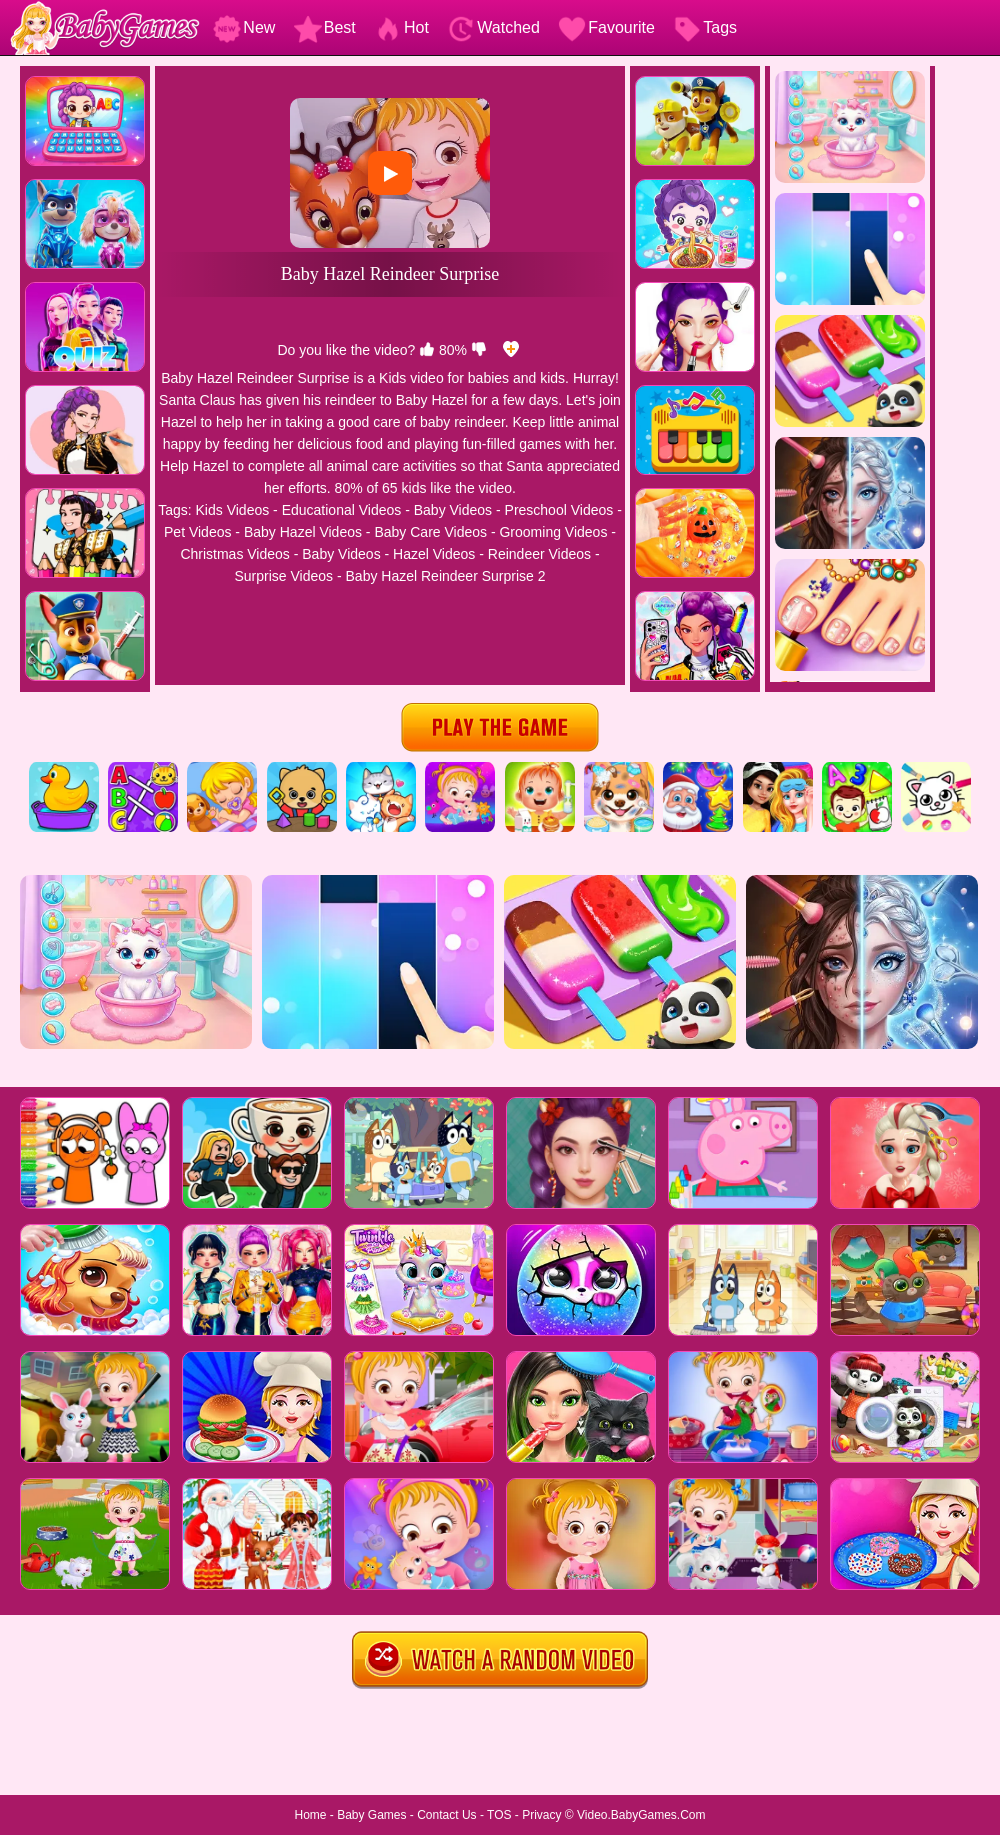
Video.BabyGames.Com (641, 1815)
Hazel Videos (434, 554)
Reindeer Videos (539, 554)
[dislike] (479, 350)
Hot (401, 27)
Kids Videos (233, 510)
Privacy (541, 1815)
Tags (705, 27)
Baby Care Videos (430, 532)
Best (325, 27)
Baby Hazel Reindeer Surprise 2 (446, 576)
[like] (427, 350)
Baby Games (371, 1815)
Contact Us (446, 1815)
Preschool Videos (559, 510)
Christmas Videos (234, 554)
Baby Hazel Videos (303, 532)
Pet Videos (197, 532)
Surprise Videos (283, 576)
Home (310, 1815)
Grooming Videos (553, 532)
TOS (499, 1815)
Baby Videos (453, 510)
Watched (493, 27)
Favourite (606, 27)
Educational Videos (342, 510)
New (244, 27)
